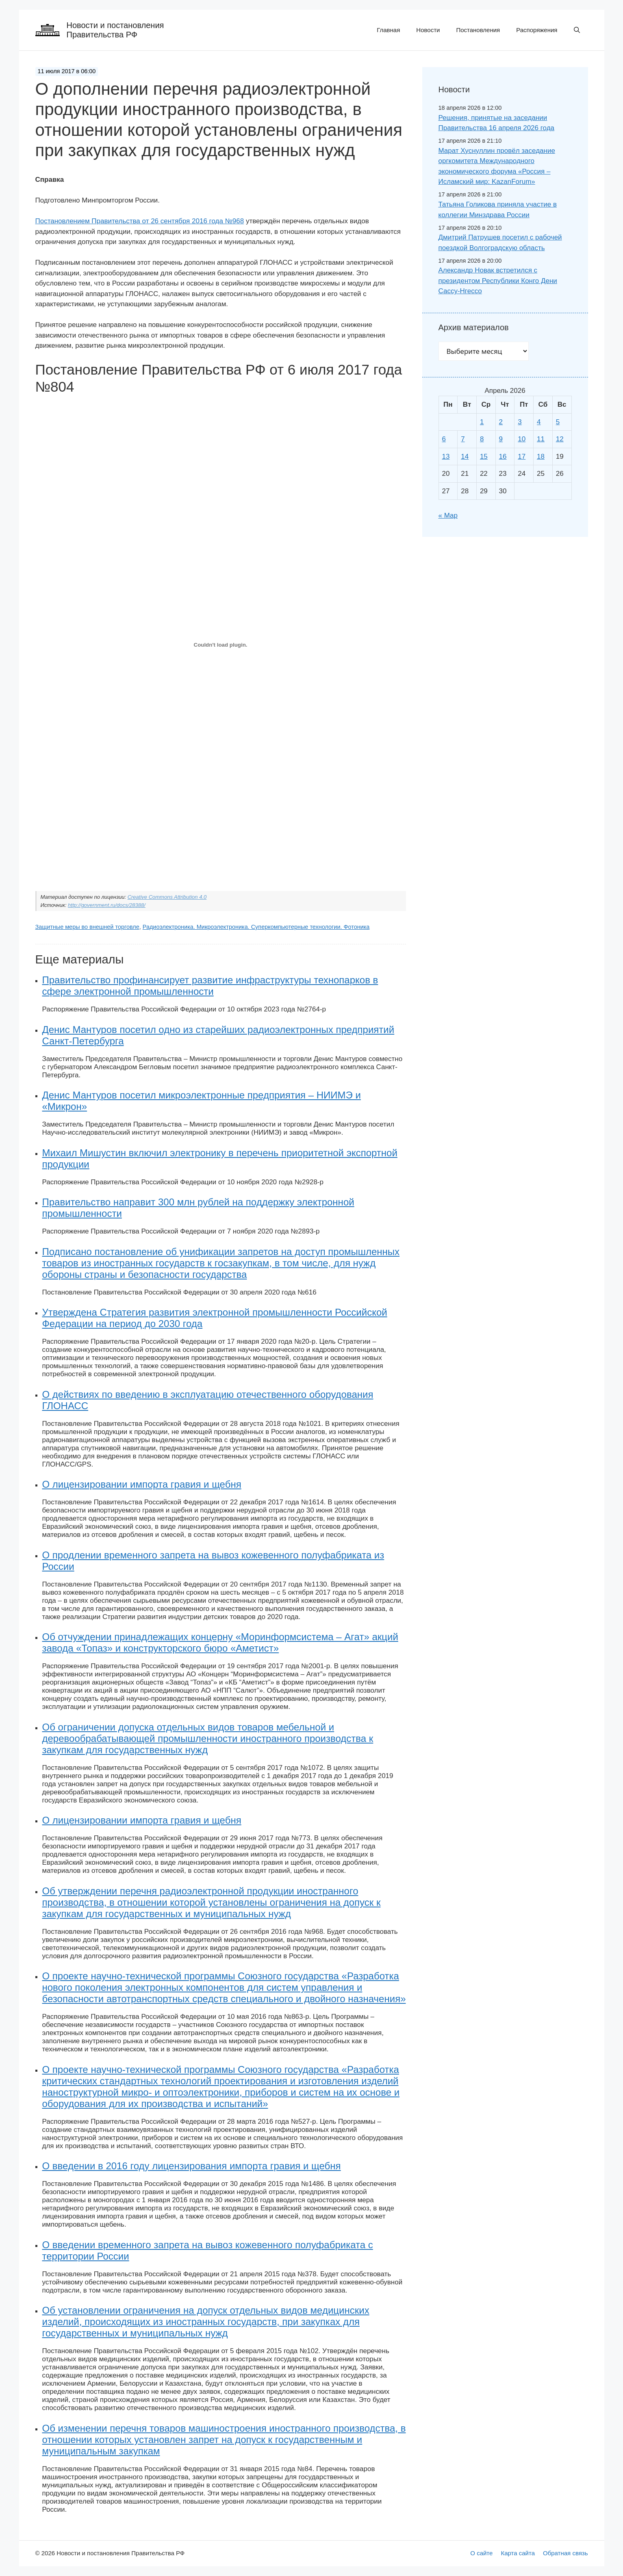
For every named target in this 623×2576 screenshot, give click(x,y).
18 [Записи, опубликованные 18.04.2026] (541, 456)
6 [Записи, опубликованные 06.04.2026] (444, 439)
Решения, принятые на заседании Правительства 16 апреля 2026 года (496, 123)
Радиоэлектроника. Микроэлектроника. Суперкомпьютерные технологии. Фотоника (256, 927)
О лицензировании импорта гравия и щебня (141, 1484)
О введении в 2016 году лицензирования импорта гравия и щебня (191, 2165)
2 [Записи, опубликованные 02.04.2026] (501, 422)
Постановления (478, 29)
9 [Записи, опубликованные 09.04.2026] (501, 439)
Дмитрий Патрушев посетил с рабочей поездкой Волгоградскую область (500, 242)
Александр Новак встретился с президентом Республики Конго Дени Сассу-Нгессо (497, 280)
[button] (577, 30)
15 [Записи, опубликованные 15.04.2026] (484, 456)
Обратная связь (565, 2553)
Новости (428, 29)
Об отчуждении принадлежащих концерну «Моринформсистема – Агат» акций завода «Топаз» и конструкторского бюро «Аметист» (220, 1642)
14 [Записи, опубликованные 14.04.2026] (465, 456)
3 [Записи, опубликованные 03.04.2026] (519, 422)
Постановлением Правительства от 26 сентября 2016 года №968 (139, 221)
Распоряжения (536, 29)
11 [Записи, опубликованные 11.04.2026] (541, 439)
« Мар (448, 515)
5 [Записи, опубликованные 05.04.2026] (558, 422)
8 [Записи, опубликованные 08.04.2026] (482, 439)
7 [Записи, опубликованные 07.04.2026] (463, 439)
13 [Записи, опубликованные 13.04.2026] (446, 456)
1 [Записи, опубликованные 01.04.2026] (482, 422)
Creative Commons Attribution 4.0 (167, 897)
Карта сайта (518, 2553)
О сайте (481, 2553)
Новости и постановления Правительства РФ (115, 30)
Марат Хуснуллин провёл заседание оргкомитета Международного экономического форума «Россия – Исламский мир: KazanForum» (496, 166)
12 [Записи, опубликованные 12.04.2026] (560, 439)
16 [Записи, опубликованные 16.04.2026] (503, 456)
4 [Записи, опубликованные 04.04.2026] (539, 422)
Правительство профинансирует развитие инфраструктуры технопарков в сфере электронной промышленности (210, 985)
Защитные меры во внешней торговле (87, 927)
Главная (388, 29)
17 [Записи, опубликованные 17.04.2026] (521, 456)
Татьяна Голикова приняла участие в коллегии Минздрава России (497, 210)
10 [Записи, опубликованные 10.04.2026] (521, 439)
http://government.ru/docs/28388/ (106, 905)
